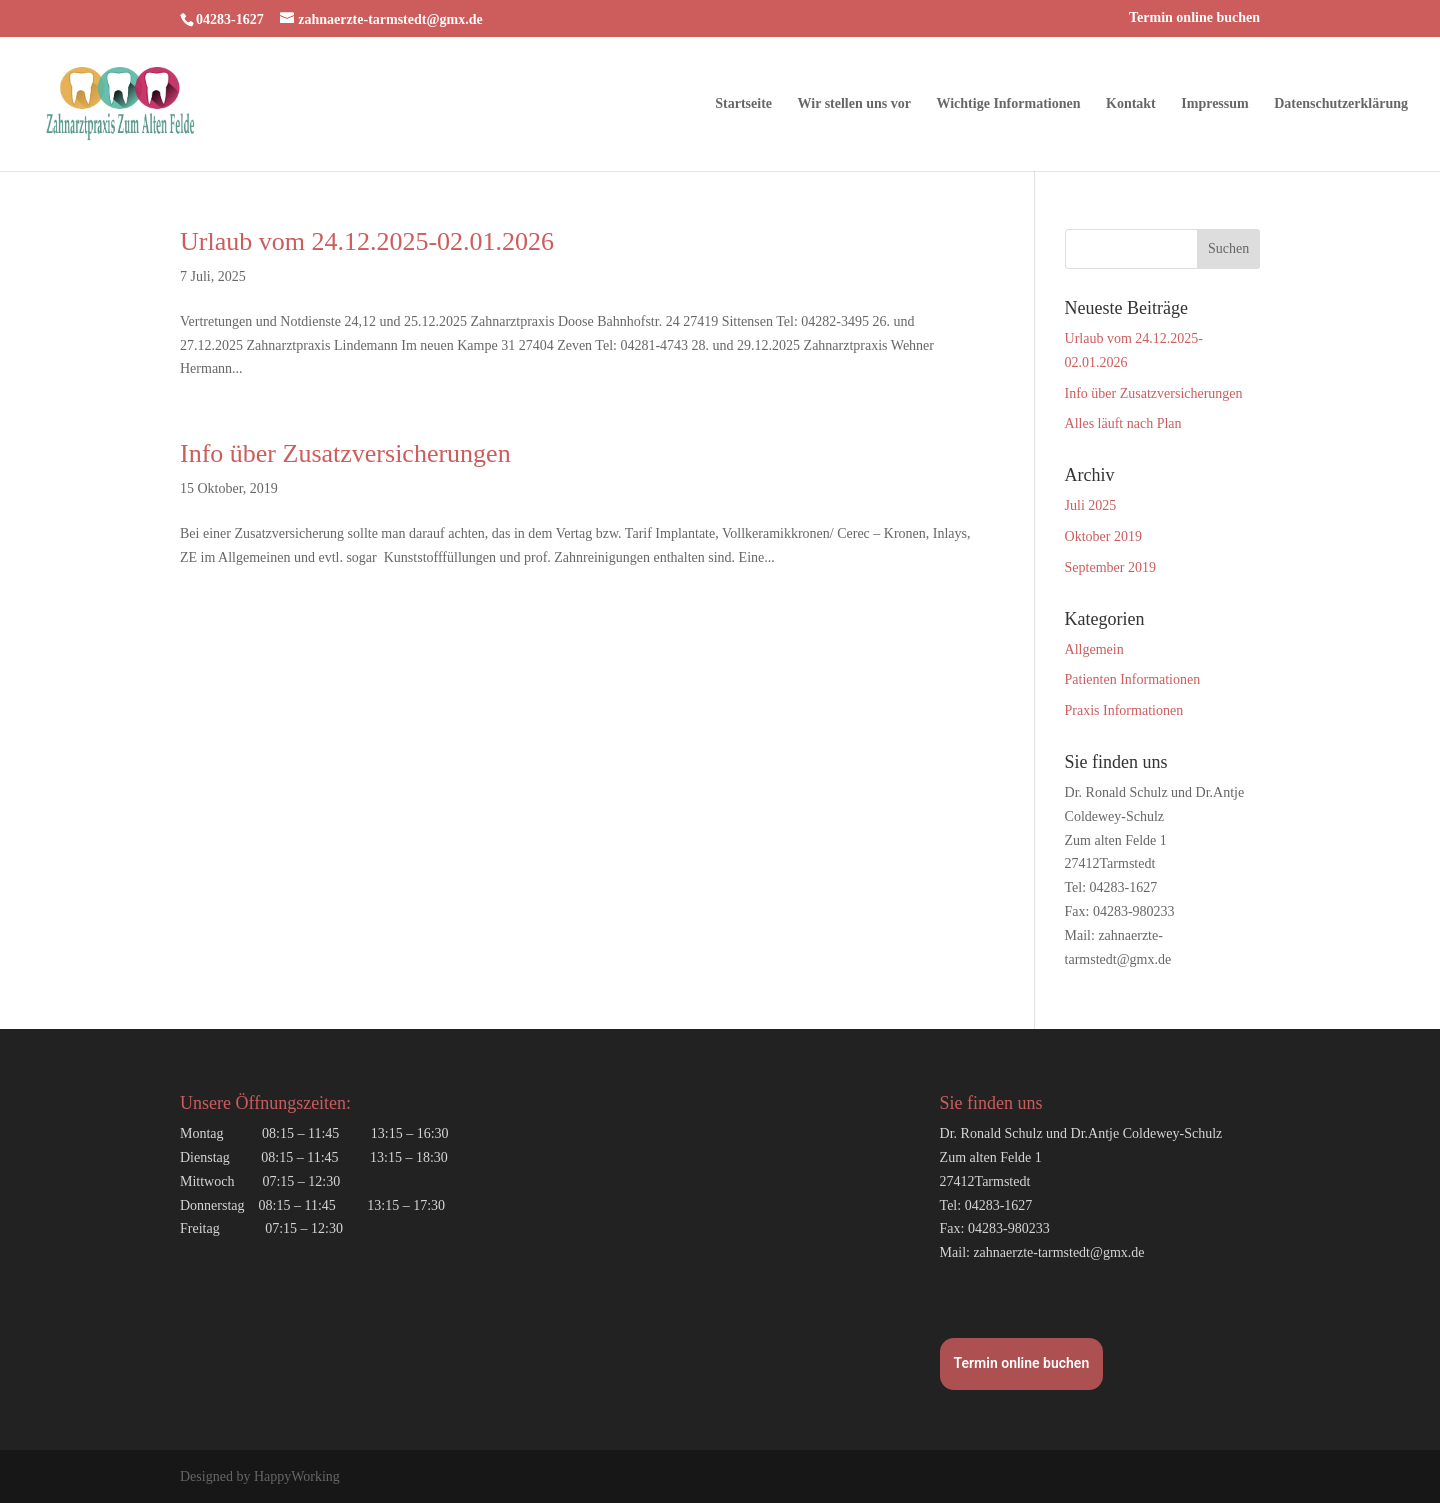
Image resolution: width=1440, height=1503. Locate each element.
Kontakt (1131, 104)
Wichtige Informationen (1008, 104)
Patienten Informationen (1133, 679)
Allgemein (1094, 649)
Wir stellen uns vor (854, 104)
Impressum (1214, 104)
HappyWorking (297, 1476)
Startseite (743, 104)
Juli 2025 (1091, 505)
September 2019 (1110, 567)
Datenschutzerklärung (1341, 104)
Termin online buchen (1194, 18)
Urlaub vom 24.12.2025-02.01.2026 (367, 241)
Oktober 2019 (1103, 536)
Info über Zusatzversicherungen (345, 453)
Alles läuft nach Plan (1123, 423)
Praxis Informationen (1124, 710)
